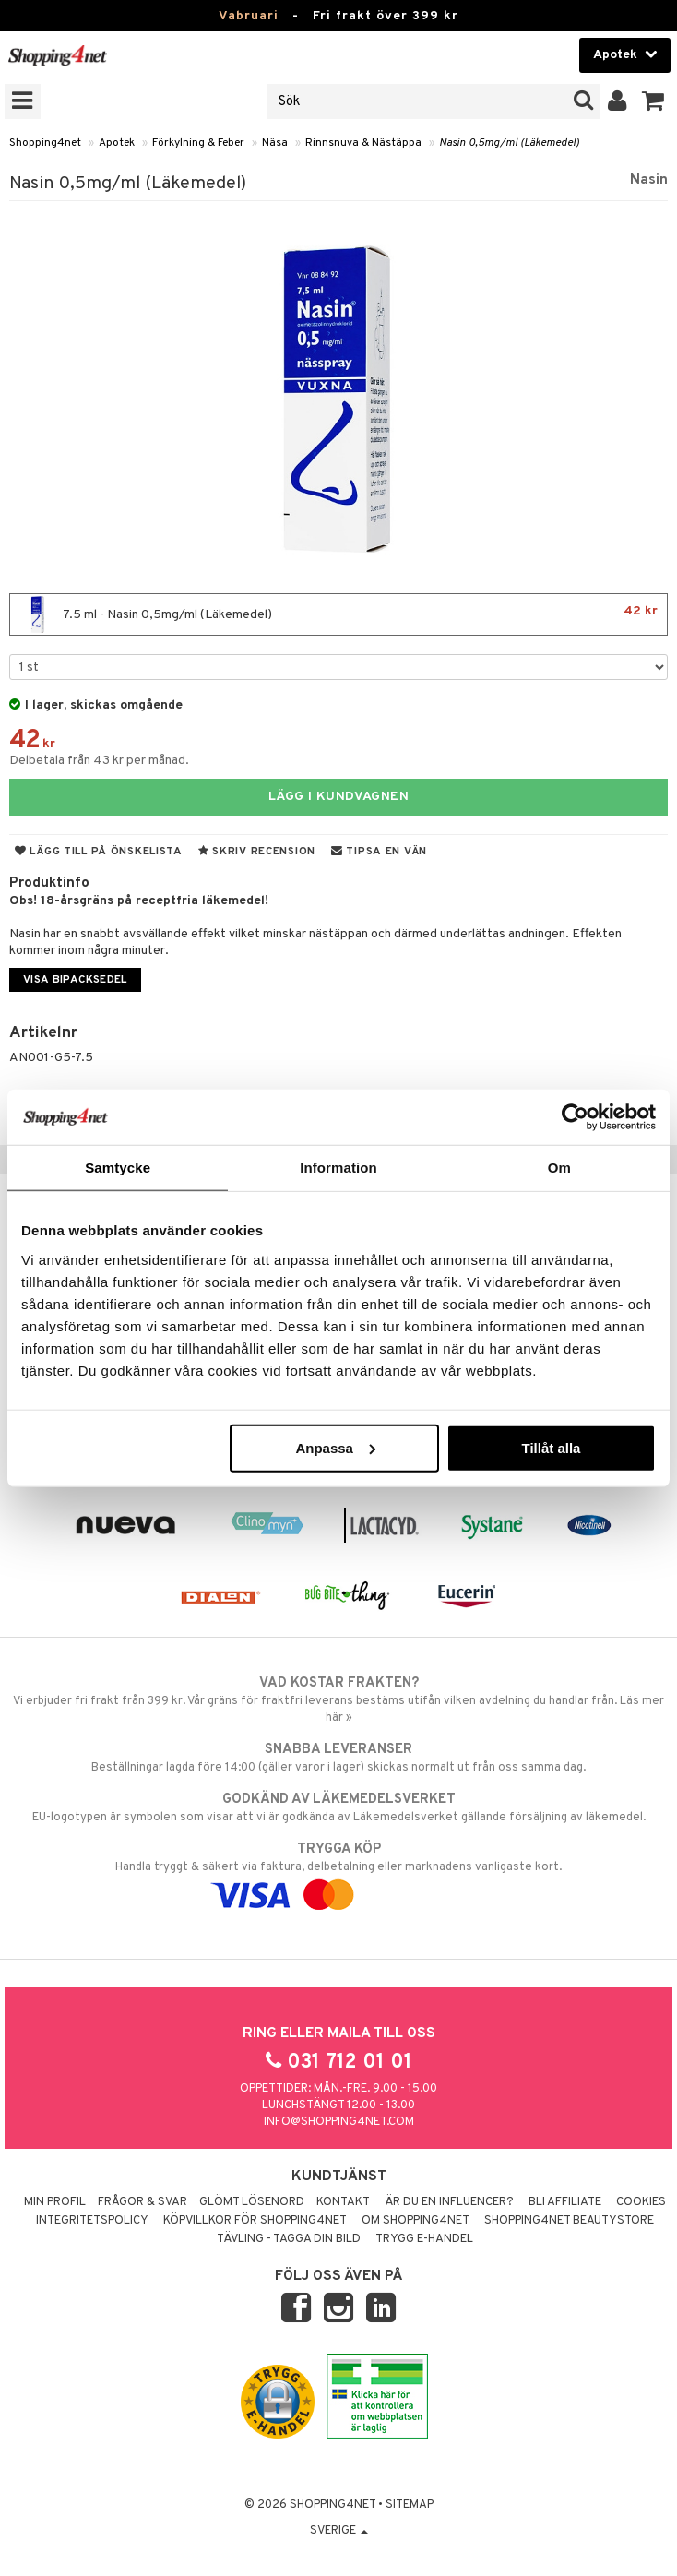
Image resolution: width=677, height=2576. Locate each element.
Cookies (641, 2202)
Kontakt (343, 2202)
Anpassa (335, 1447)
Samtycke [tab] (117, 1167)
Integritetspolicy (92, 2220)
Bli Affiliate (565, 2202)
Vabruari (249, 16)
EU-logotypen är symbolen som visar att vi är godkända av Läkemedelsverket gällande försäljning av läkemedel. (338, 1807)
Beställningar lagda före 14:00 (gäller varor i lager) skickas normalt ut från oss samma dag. (338, 1757)
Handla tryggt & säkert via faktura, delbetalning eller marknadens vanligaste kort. (338, 1872)
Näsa (275, 143)
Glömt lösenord (251, 2202)
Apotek (117, 143)
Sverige (339, 2530)
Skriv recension (256, 851)
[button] (653, 101)
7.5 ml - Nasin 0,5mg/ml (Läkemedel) (338, 614)
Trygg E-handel (424, 2239)
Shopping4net (45, 143)
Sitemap (410, 2505)
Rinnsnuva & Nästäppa (363, 143)
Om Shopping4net (415, 2220)
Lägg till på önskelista (99, 851)
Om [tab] (559, 1167)
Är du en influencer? (449, 2202)
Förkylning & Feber (198, 143)
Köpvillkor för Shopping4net (255, 2220)
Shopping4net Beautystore (569, 2220)
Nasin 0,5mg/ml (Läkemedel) (509, 143)
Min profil (55, 2202)
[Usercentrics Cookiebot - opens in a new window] (575, 1117)
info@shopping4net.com (339, 2122)
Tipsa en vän (379, 851)
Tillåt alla (551, 1447)
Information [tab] (338, 1167)
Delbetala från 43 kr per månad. (99, 761)
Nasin (649, 180)
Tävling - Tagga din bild (289, 2239)
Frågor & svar (142, 2202)
